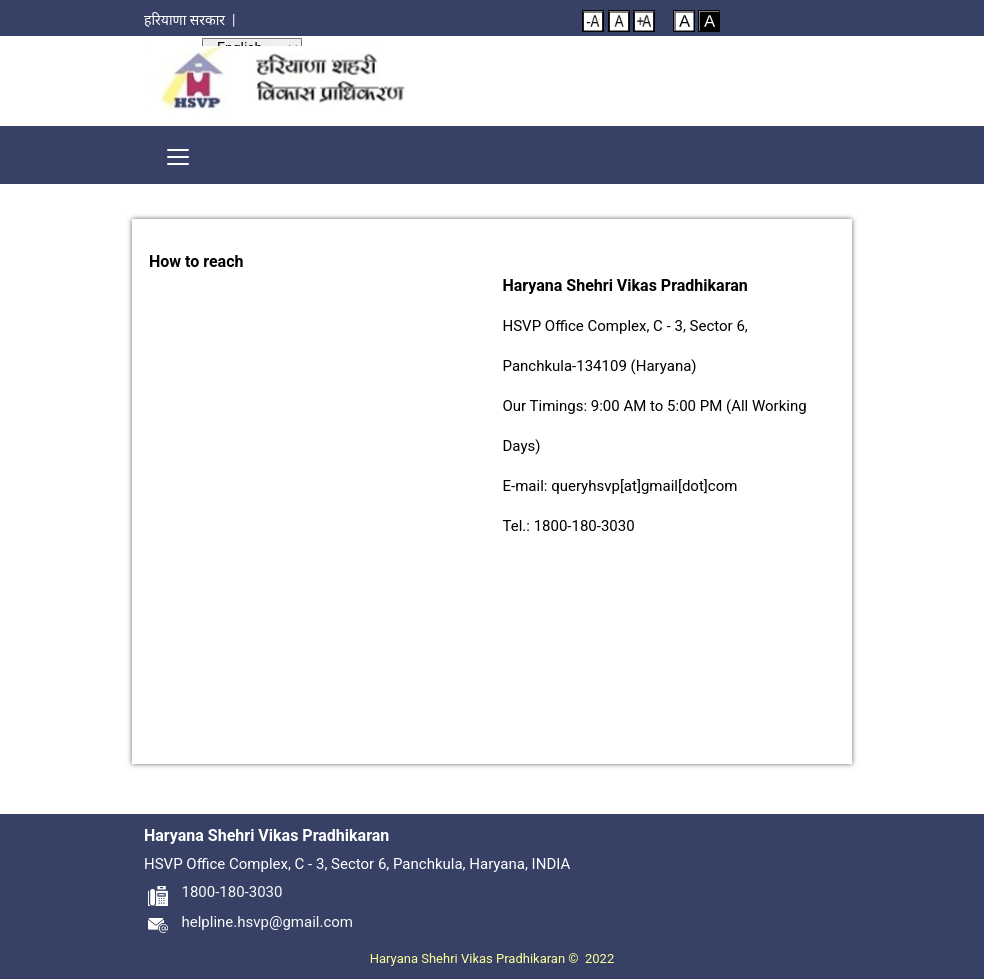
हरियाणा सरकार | (193, 20)
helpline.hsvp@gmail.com (248, 922)
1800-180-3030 (213, 892)
